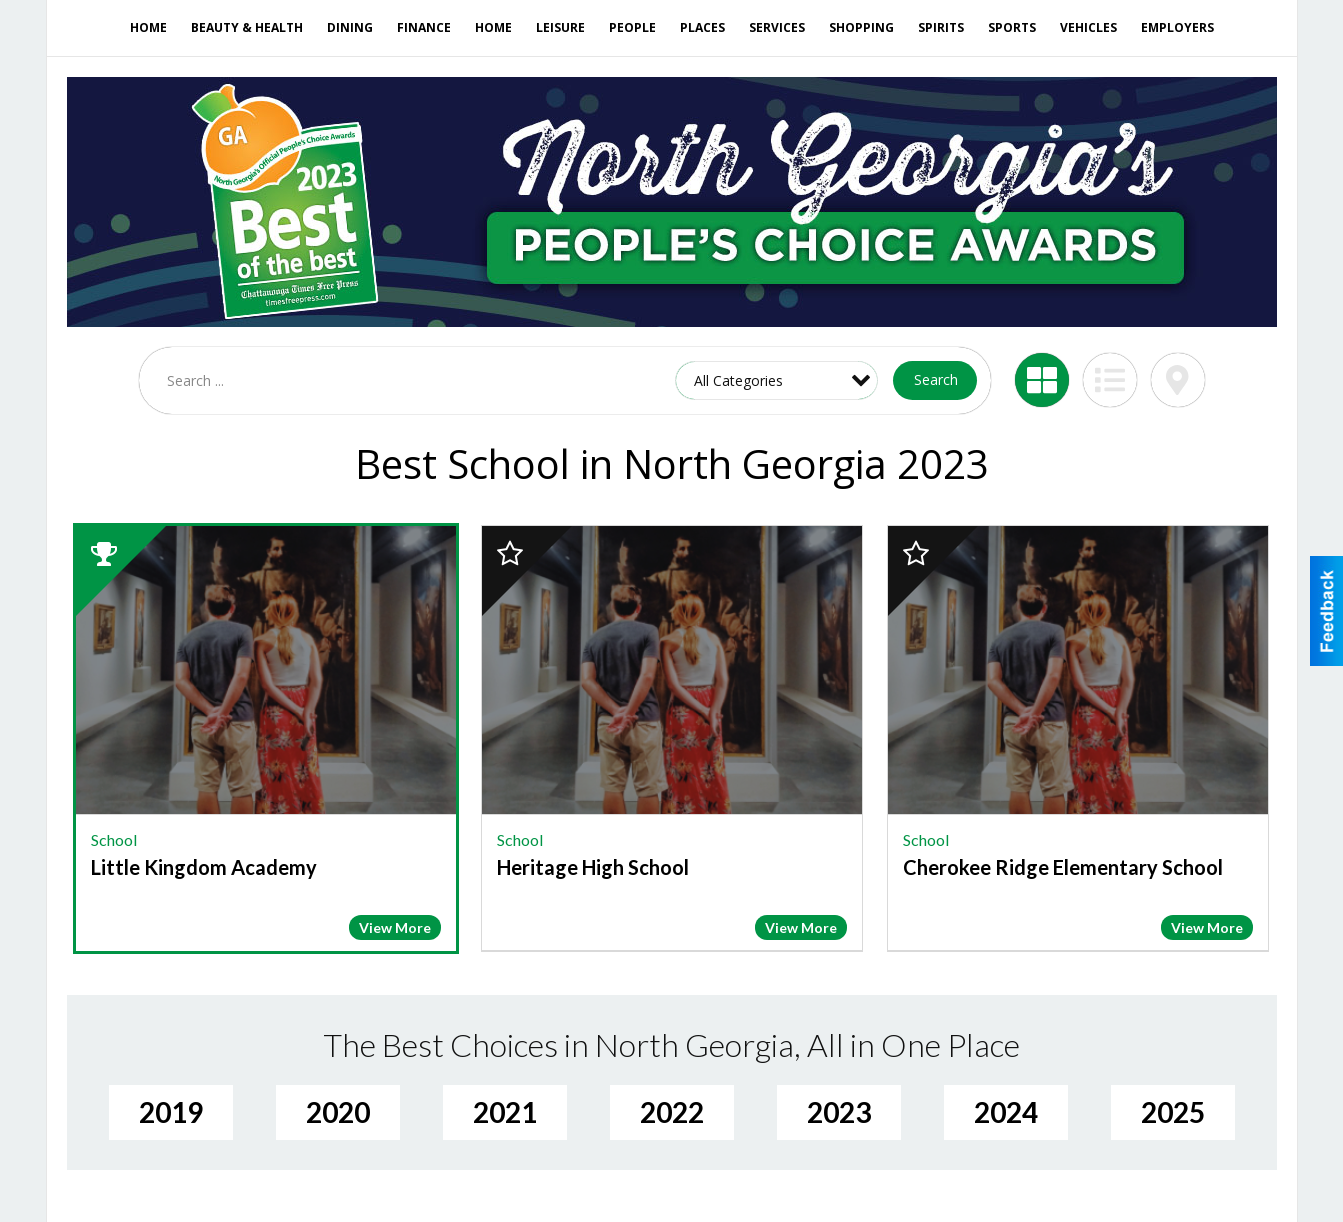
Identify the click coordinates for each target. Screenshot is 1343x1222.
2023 (839, 1112)
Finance (424, 27)
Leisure (560, 27)
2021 (505, 1112)
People (632, 27)
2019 (171, 1112)
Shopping (861, 27)
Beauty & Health (247, 27)
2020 (338, 1112)
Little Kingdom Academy (204, 867)
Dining (350, 27)
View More (395, 927)
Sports (1012, 27)
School (114, 839)
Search (936, 379)
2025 (1173, 1112)
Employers (1177, 27)
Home (148, 27)
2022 (672, 1112)
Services (777, 27)
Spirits (941, 27)
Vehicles (1088, 27)
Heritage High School (593, 867)
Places (702, 27)
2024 (1006, 1112)
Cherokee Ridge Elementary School (1063, 867)
